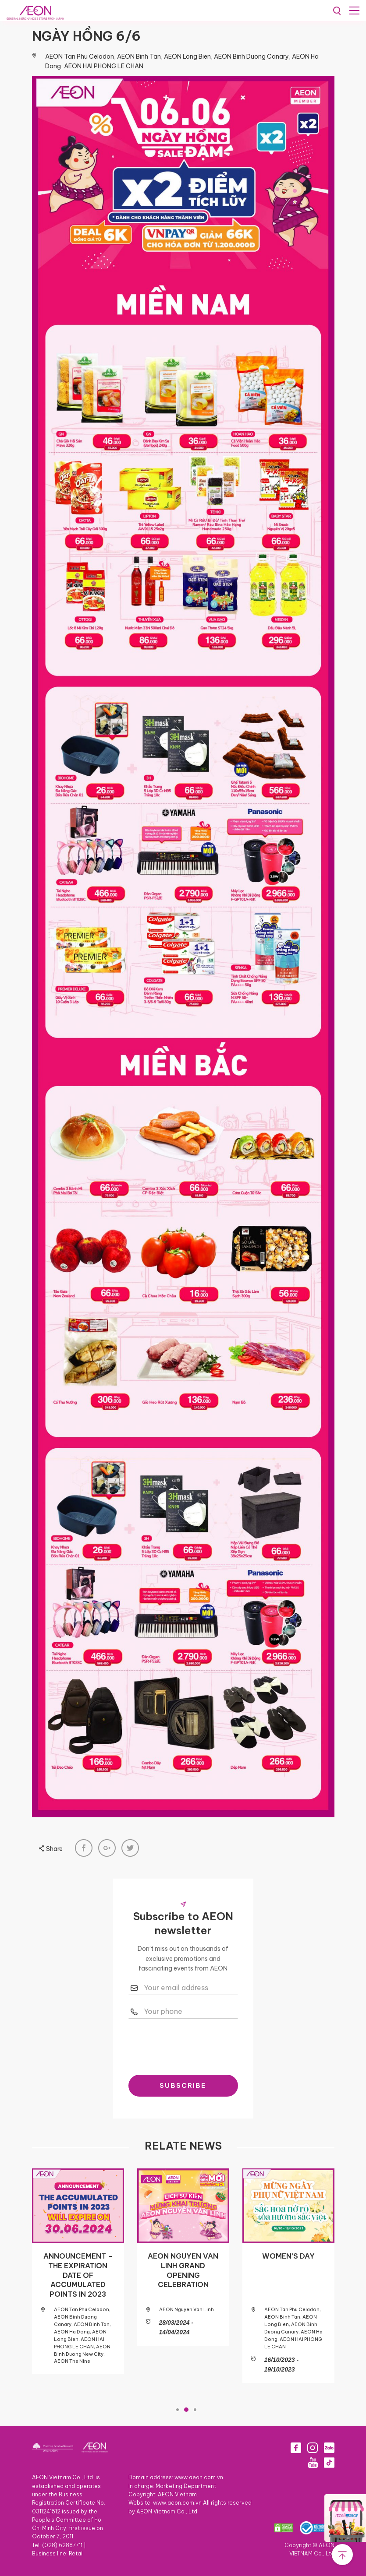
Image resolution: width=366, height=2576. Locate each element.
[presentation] (195, 2044)
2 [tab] (186, 2409)
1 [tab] (177, 2409)
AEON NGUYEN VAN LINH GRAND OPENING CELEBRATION (183, 2270)
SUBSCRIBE (183, 2085)
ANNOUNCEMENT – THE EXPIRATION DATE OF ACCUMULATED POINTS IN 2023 (78, 2275)
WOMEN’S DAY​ (288, 2256)
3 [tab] (195, 2409)
